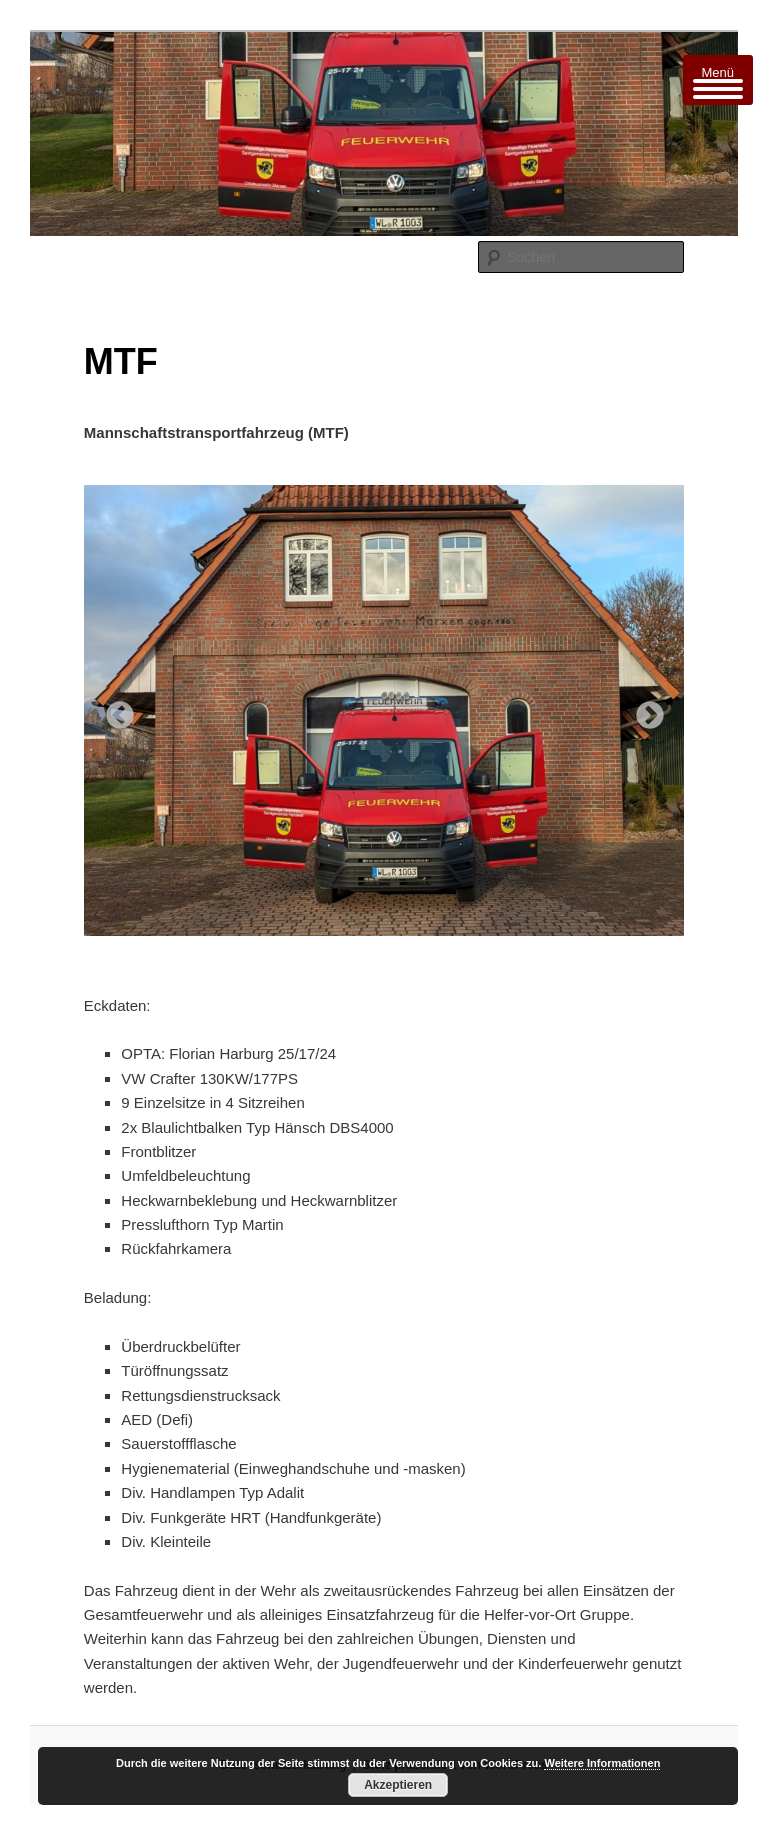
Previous (114, 710)
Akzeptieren (398, 1785)
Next (644, 710)
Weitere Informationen (602, 1763)
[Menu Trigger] (718, 80)
